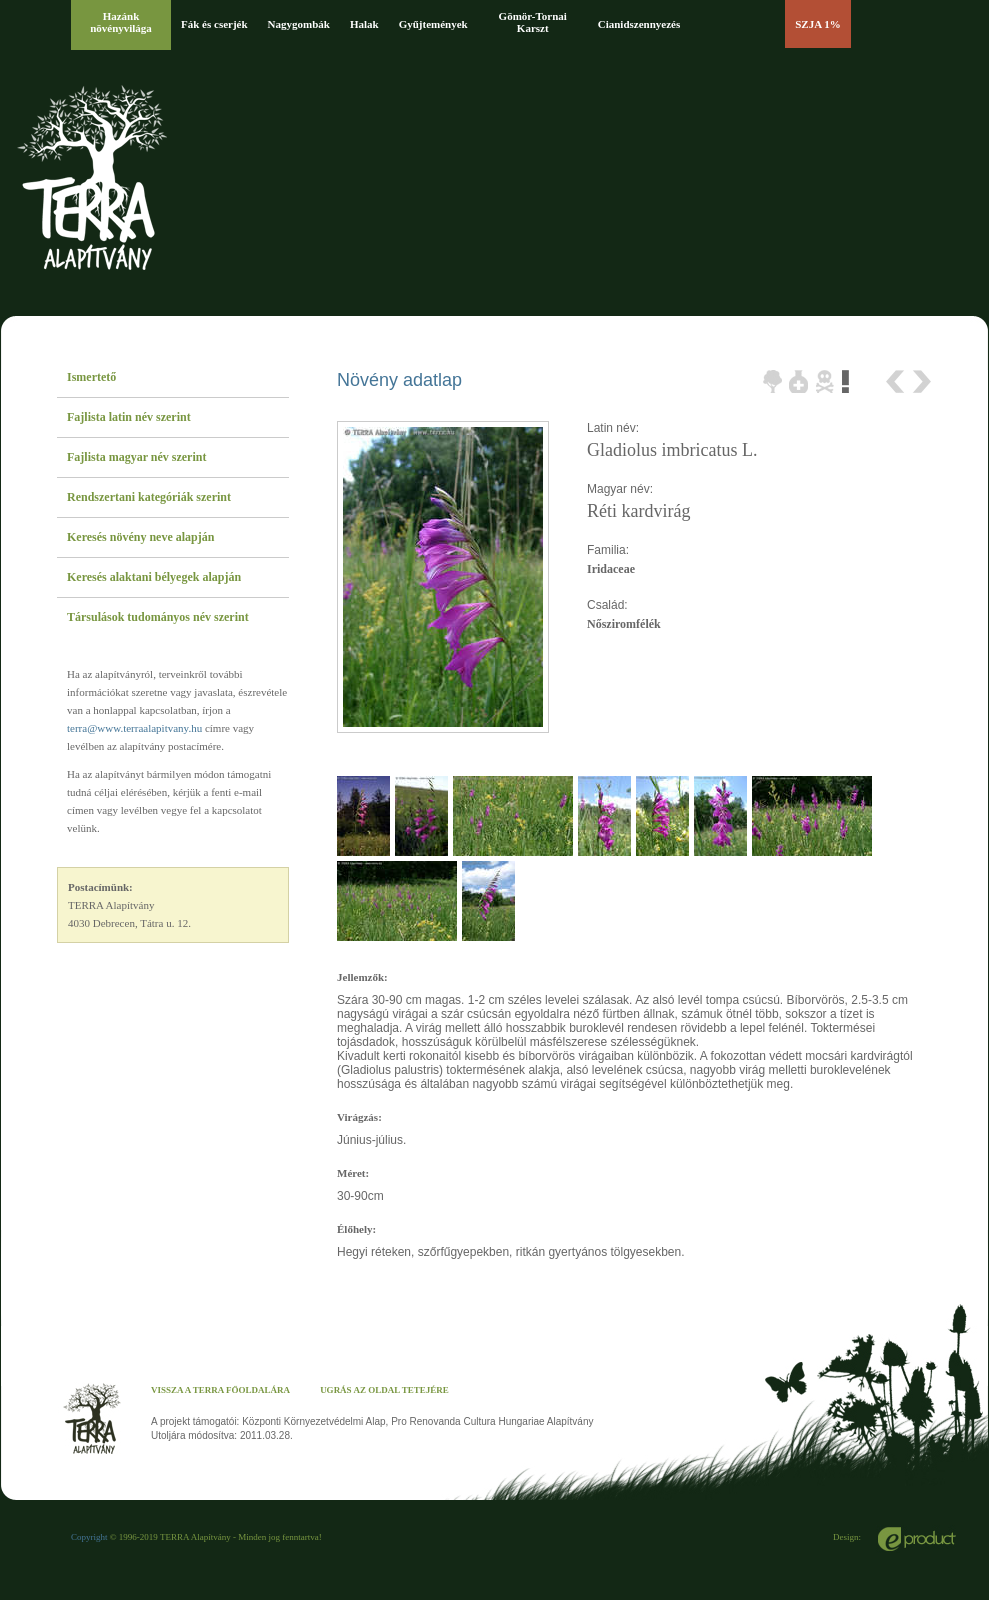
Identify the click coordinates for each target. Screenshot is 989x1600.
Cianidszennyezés (639, 24)
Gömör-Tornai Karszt (533, 22)
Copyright (89, 1537)
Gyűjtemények (433, 24)
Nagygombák (299, 24)
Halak (364, 24)
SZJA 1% (818, 24)
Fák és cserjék (214, 24)
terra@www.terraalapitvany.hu (134, 728)
